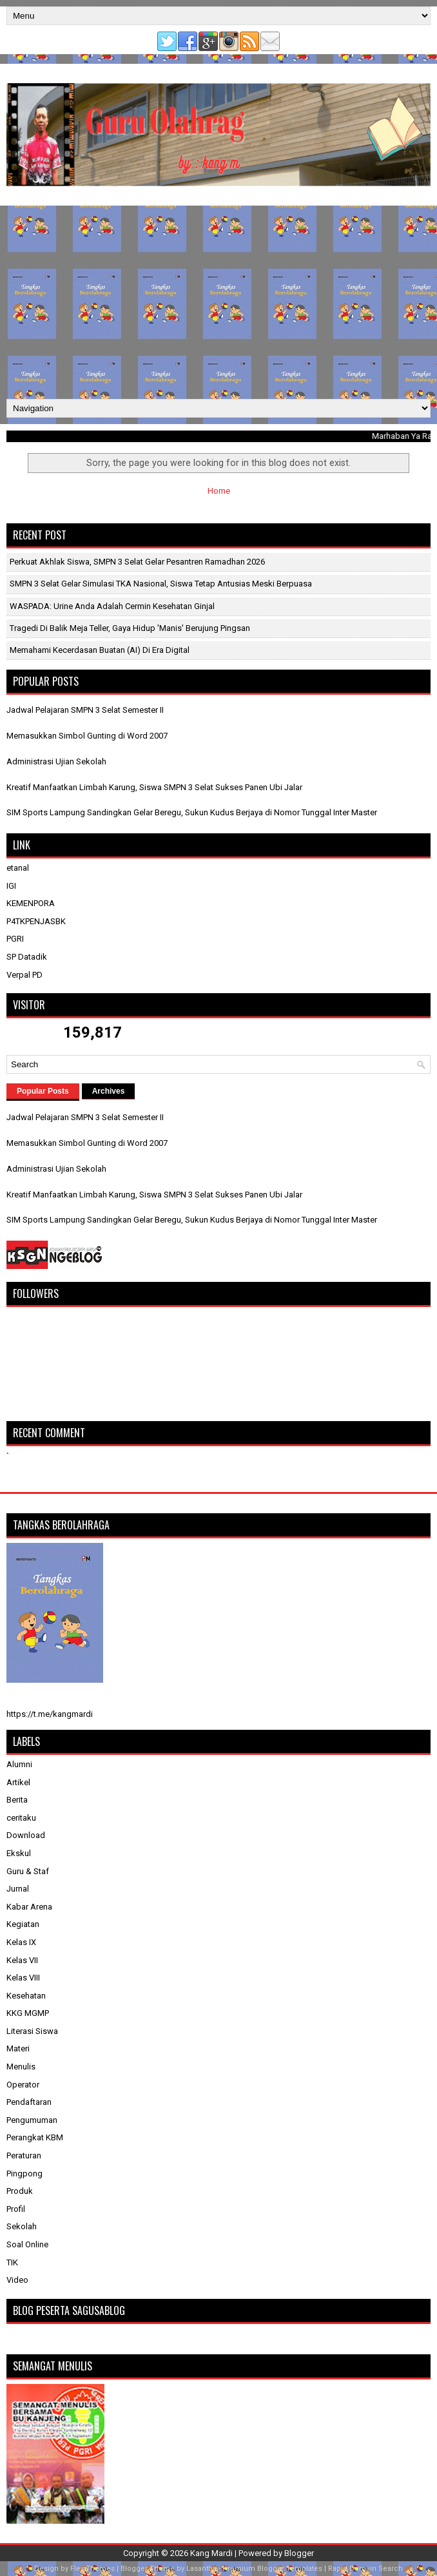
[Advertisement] (218, 302)
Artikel (18, 1782)
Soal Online (27, 2244)
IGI (11, 886)
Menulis (20, 2066)
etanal (17, 868)
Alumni (19, 1764)
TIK (12, 2262)
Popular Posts (43, 1091)
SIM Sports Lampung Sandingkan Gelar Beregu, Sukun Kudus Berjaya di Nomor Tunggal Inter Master (191, 812)
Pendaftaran (29, 2102)
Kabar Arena (29, 1907)
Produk (19, 2191)
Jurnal (17, 1888)
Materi (18, 2048)
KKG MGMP (27, 2013)
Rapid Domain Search (365, 2568)
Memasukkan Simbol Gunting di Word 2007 (87, 736)
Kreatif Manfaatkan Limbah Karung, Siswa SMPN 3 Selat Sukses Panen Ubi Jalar (154, 787)
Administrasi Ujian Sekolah (56, 761)
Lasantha (201, 2568)
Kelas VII (22, 1960)
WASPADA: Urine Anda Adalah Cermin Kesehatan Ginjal (112, 606)
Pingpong (24, 2173)
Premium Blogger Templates (272, 2568)
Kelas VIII (23, 1977)
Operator (22, 2084)
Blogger (299, 2553)
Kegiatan (22, 1924)
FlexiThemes (92, 2568)
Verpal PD (24, 975)
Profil (15, 2209)
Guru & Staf (27, 1871)
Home (219, 491)
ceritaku (21, 1818)
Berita (17, 1800)
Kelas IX (21, 1942)
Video (17, 2280)
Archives (108, 1091)
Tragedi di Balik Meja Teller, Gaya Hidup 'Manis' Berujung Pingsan (130, 628)
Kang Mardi (212, 2553)
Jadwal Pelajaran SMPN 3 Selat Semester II (85, 710)
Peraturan (23, 2155)
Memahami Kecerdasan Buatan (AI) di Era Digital (99, 650)
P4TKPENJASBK (36, 921)
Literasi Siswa (32, 2031)
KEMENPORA (30, 903)
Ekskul (18, 1853)
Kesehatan (26, 1995)
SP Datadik (26, 957)
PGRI (15, 939)
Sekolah (21, 2226)
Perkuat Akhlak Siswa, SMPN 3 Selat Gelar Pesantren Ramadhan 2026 (137, 562)
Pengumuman (31, 2120)
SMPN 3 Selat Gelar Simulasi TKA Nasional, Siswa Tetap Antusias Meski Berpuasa (161, 583)
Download (25, 1835)
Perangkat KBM (34, 2137)
